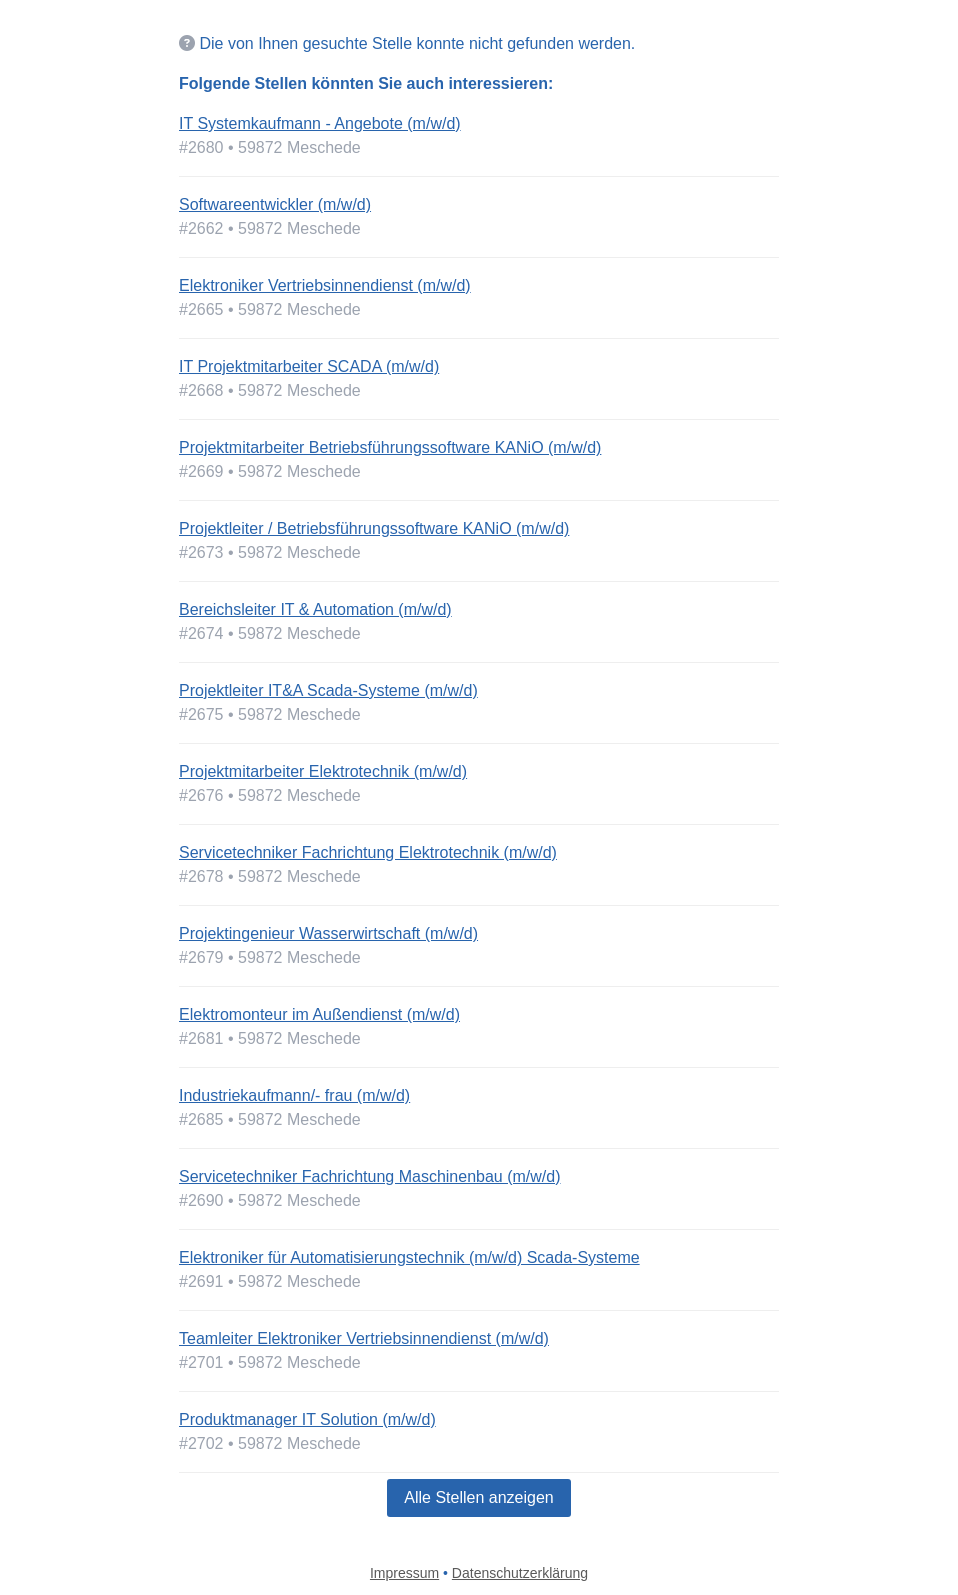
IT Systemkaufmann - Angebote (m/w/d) (320, 123)
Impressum (404, 1573)
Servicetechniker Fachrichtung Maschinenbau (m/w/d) (370, 1176)
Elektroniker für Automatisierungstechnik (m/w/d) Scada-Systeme (409, 1257)
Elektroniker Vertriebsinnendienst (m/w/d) (325, 285)
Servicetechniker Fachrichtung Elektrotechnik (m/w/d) (368, 852)
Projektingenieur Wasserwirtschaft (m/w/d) (328, 933)
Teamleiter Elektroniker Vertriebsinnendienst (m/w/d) (364, 1338)
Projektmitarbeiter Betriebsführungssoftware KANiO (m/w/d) (390, 447)
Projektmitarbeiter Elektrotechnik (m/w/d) (323, 771)
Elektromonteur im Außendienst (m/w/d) (319, 1014)
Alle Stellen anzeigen (478, 1497)
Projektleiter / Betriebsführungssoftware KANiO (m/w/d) (374, 528)
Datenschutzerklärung (520, 1573)
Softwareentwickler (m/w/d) (275, 204)
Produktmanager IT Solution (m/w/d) (307, 1419)
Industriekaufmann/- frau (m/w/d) (294, 1095)
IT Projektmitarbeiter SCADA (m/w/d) (309, 366)
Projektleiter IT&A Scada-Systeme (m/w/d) (328, 690)
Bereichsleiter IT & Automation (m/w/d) (315, 609)
